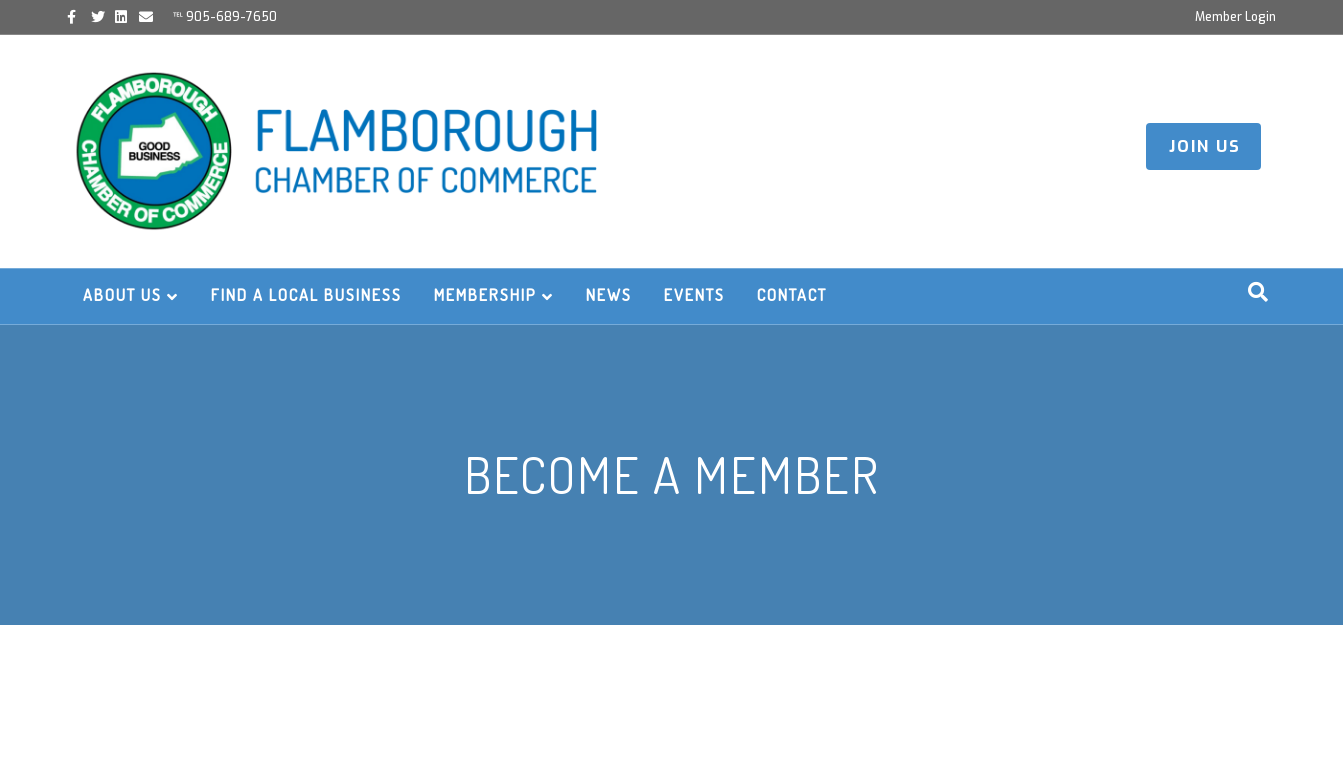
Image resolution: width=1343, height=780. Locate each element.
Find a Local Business (306, 295)
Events (694, 295)
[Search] (1258, 292)
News (609, 295)
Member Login (1235, 17)
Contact (792, 295)
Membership (485, 295)
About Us (122, 295)
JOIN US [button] (1205, 146)
